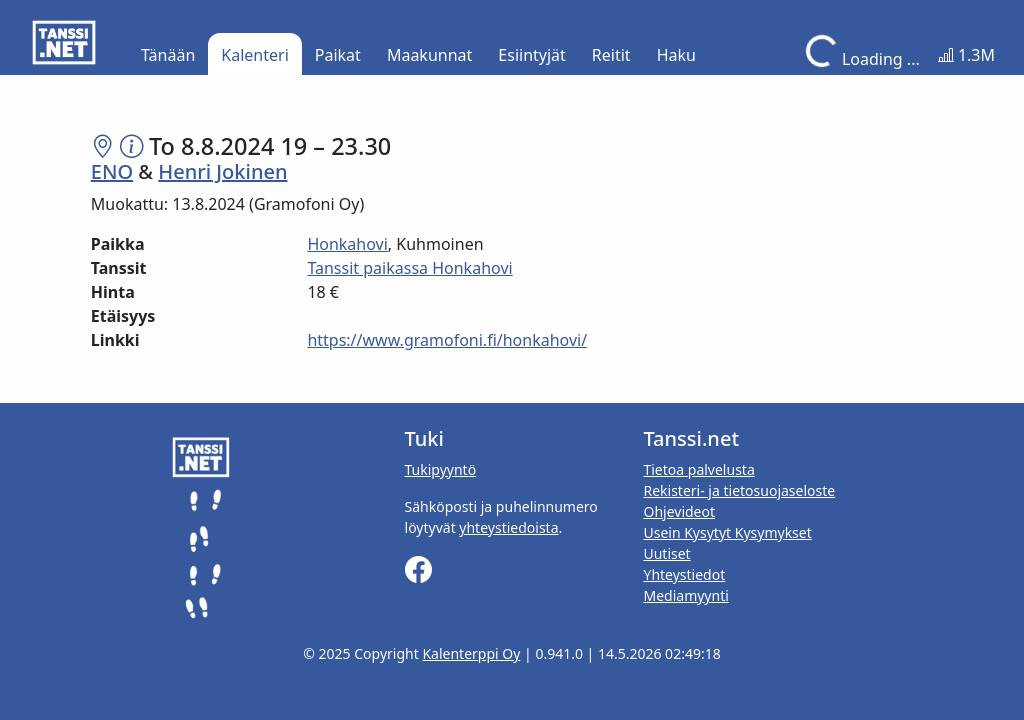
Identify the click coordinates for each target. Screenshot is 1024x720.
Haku (676, 55)
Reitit (611, 55)
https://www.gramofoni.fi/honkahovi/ (447, 340)
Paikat (338, 55)
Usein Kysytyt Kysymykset (727, 532)
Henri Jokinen (222, 171)
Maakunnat (429, 55)
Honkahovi (347, 244)
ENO (112, 171)
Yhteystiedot (684, 574)
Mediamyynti (685, 595)
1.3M (966, 55)
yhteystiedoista (508, 527)
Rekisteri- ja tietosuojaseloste (739, 490)
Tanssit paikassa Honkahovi (409, 268)
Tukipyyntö (441, 469)
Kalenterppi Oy (471, 653)
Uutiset (666, 553)
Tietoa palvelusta (698, 469)
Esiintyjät (532, 55)
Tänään (168, 55)
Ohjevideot (679, 511)
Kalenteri (254, 55)
